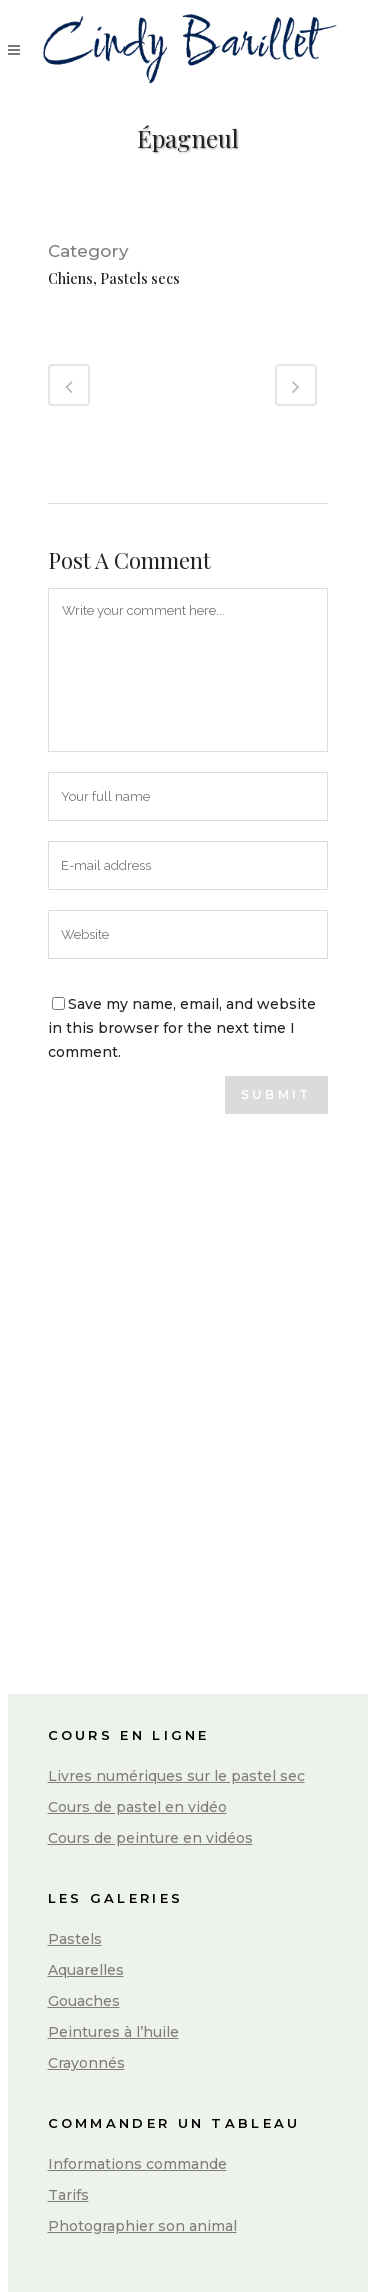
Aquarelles (86, 1970)
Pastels (75, 1939)
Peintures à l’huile (113, 2032)
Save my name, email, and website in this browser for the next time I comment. (182, 1028)
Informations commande (137, 2164)
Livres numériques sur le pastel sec (176, 1776)
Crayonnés (86, 2063)
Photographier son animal (142, 2226)
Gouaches (84, 2001)
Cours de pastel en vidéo (137, 1807)
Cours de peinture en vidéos (150, 1838)
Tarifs (68, 2195)
